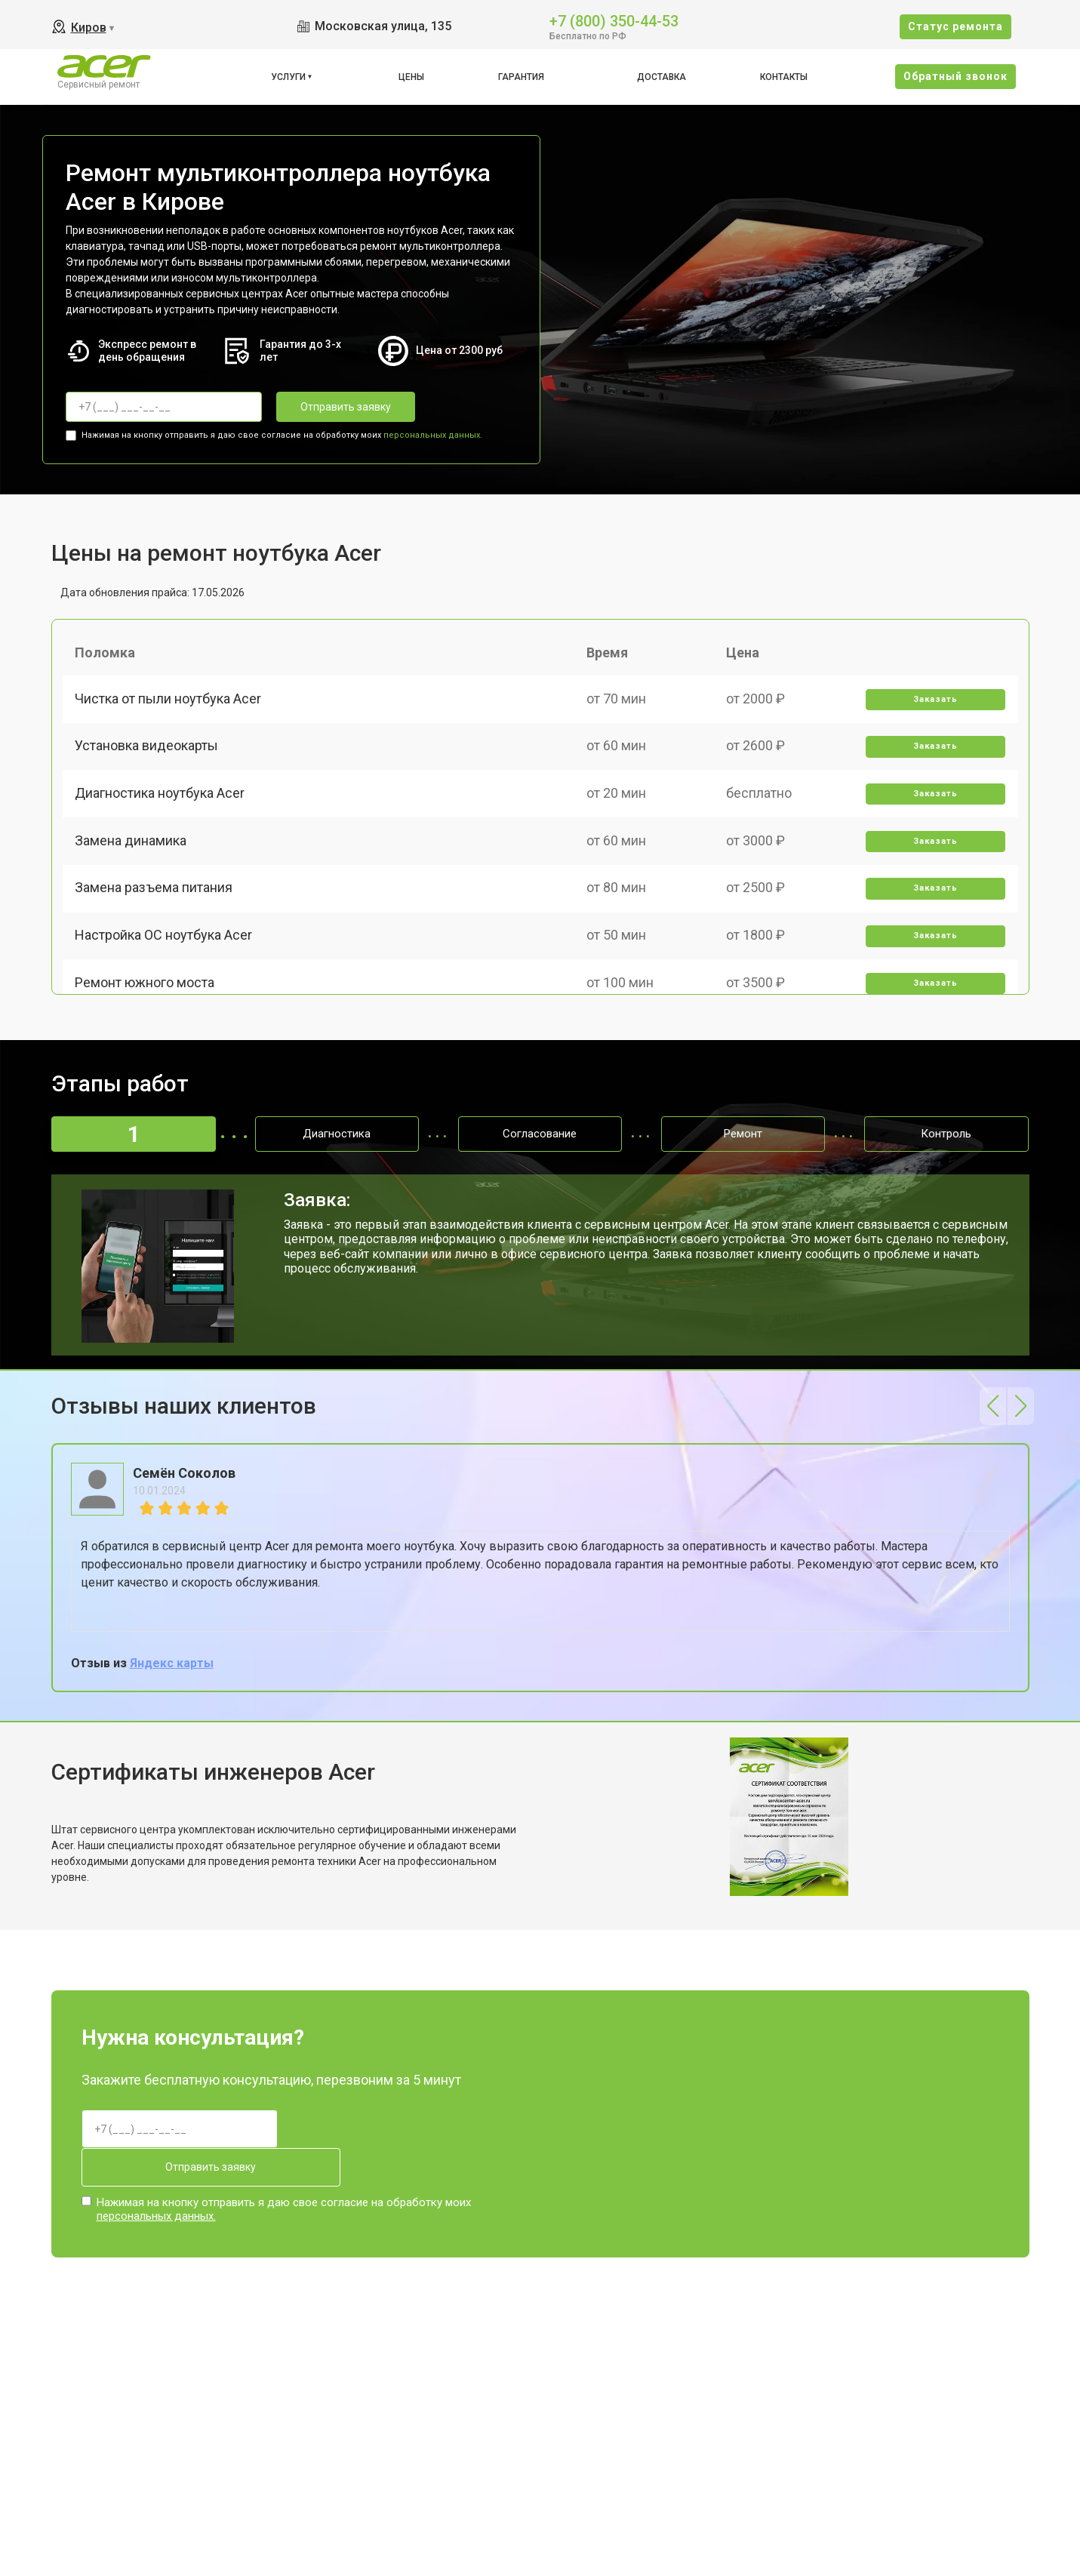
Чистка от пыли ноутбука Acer (171, 704)
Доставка (661, 77)
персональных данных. (432, 433)
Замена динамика (133, 861)
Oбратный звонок (955, 76)
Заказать (933, 704)
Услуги (288, 77)
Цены (411, 77)
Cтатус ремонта (955, 26)
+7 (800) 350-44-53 (613, 20)
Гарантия (521, 77)
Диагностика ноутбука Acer (163, 809)
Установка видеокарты (149, 757)
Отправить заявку (336, 407)
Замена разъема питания (156, 914)
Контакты (784, 77)
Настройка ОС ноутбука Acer (166, 966)
